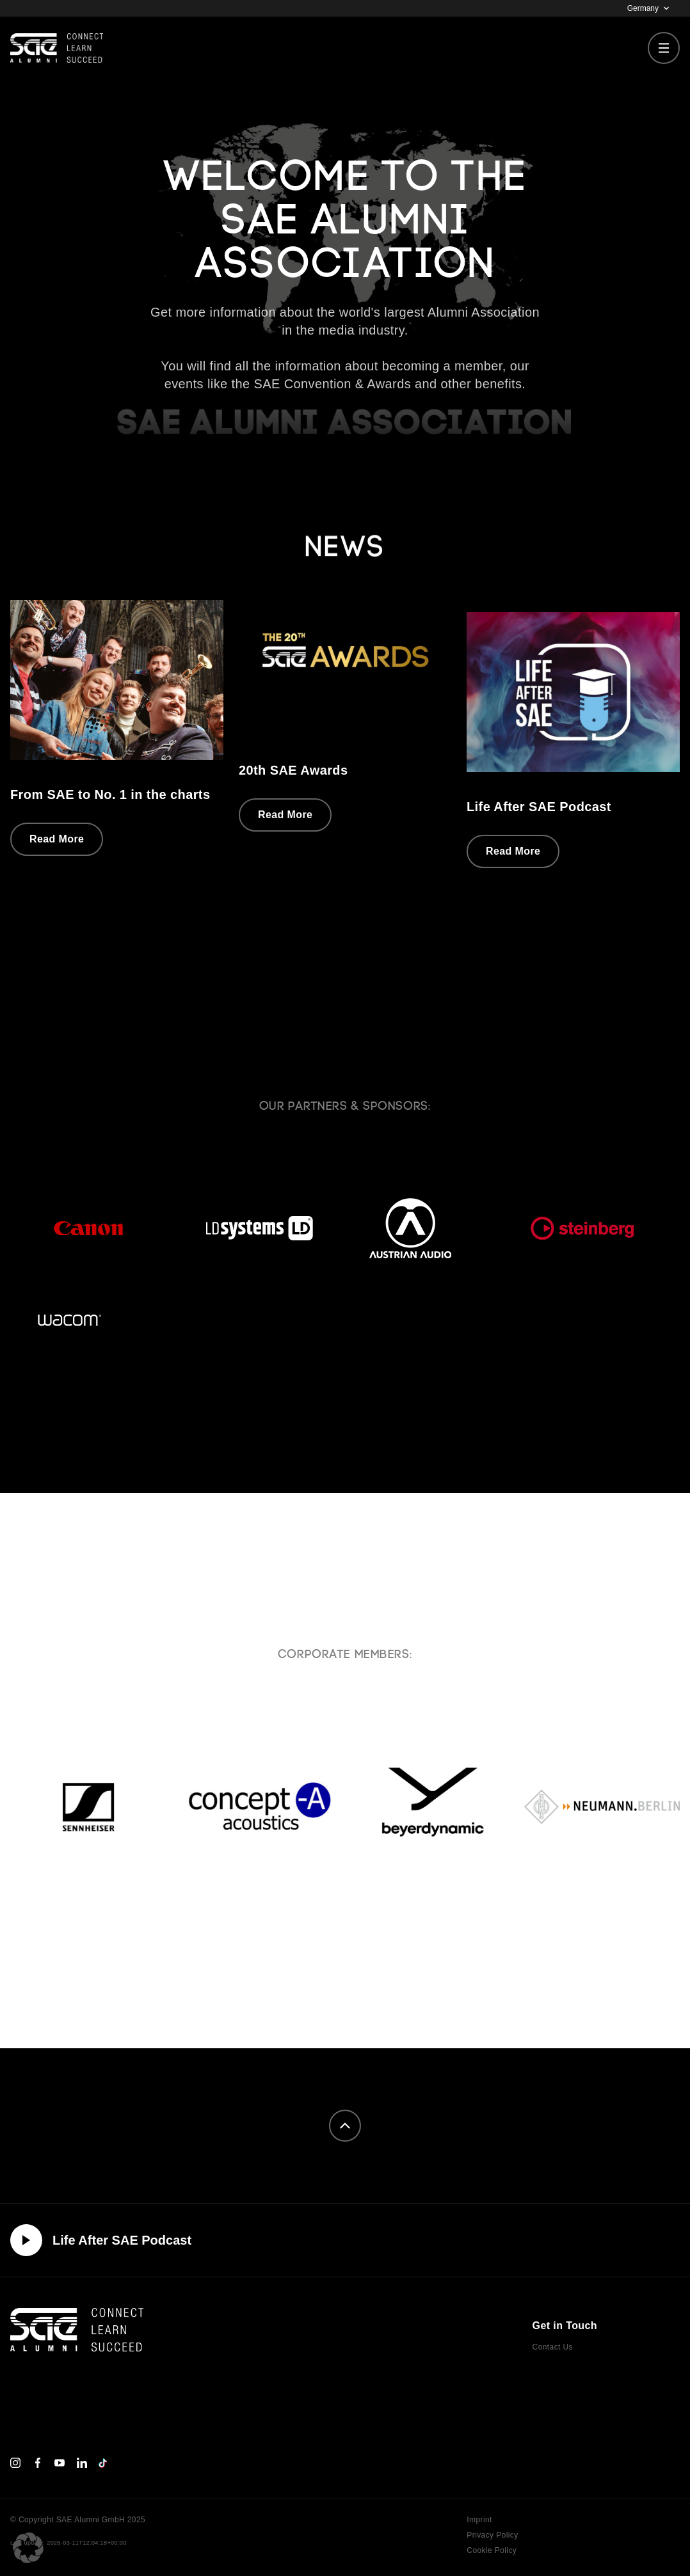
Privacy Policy (492, 2535)
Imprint (479, 2519)
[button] (28, 2548)
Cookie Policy (492, 2550)
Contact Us (553, 2347)
